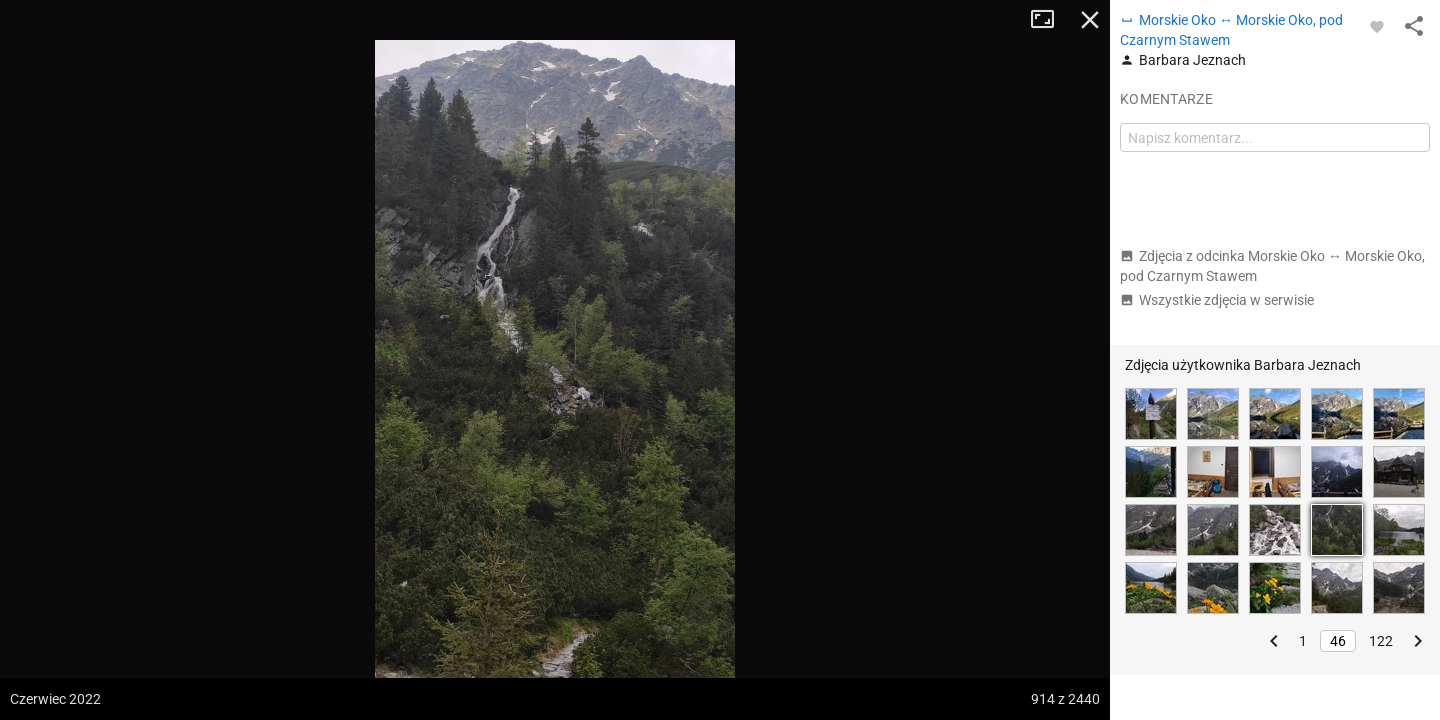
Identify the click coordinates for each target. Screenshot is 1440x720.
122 (1381, 641)
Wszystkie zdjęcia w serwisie (1217, 300)
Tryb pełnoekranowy (1050, 20)
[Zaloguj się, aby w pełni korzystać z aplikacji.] (1377, 26)
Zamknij (1090, 20)
